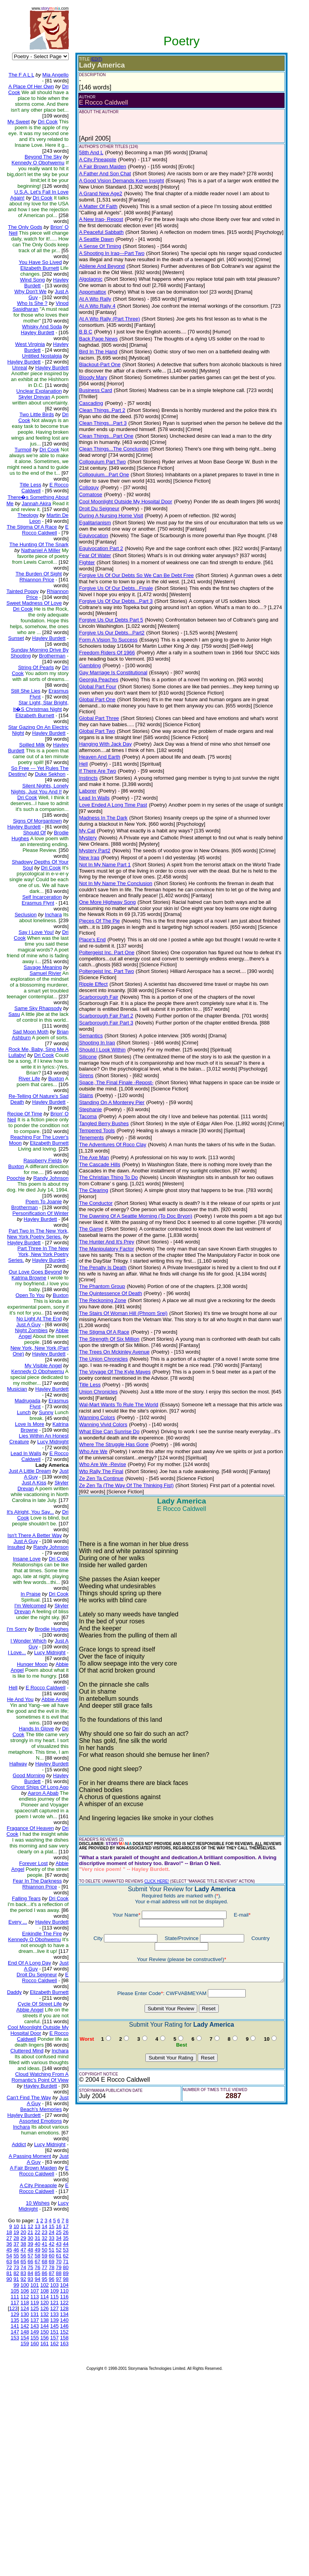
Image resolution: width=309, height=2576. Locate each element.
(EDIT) (90, 59)
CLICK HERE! (150, 1823)
